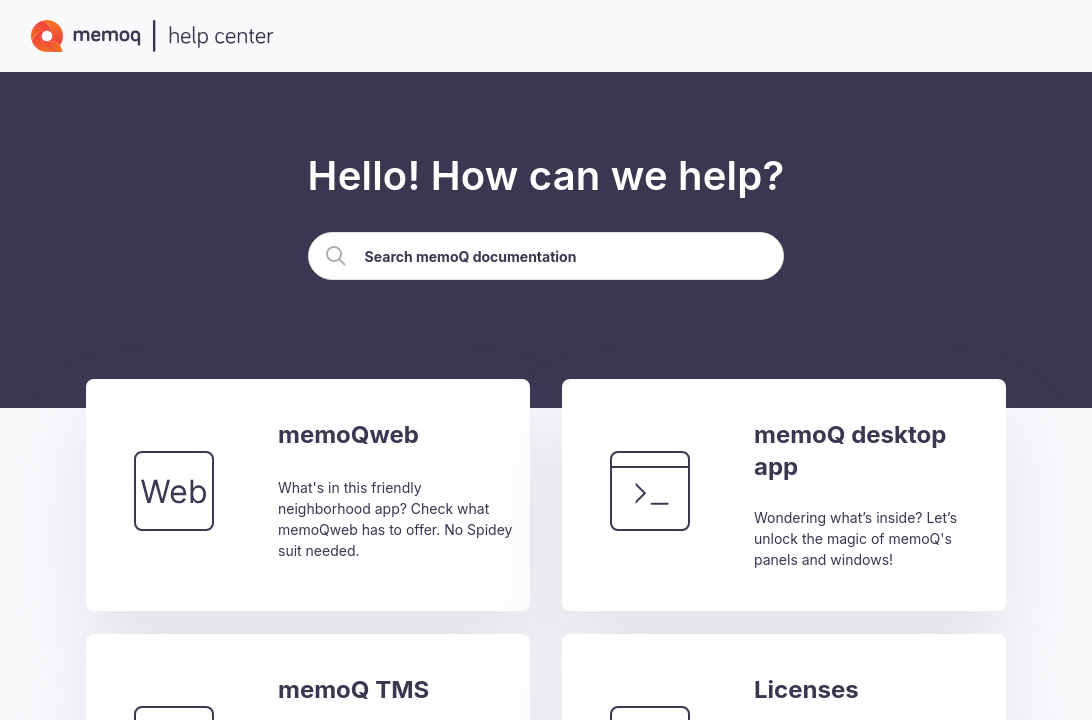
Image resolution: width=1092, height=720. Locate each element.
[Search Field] (546, 256)
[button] (336, 256)
